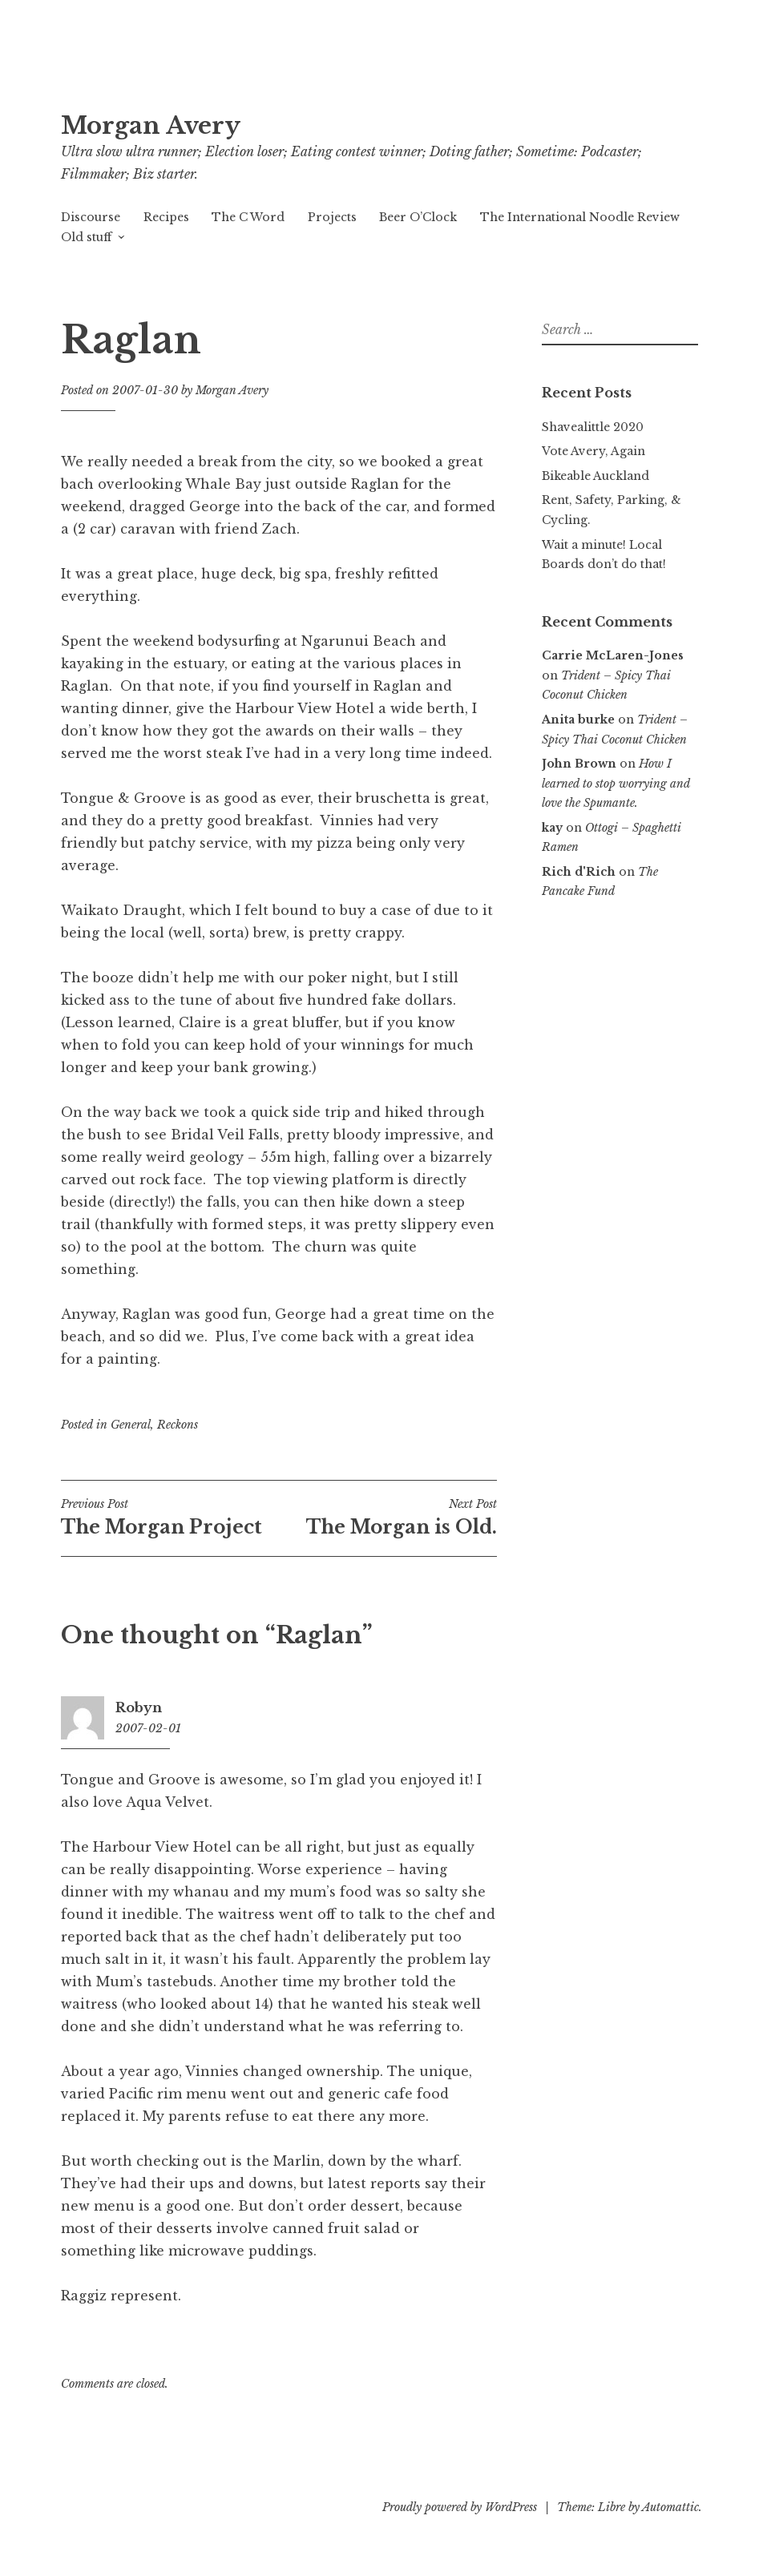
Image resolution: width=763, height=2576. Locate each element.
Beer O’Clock (418, 217)
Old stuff (86, 237)
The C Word (248, 217)
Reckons (177, 1424)
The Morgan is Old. (388, 1517)
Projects (332, 217)
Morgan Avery (150, 125)
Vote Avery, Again (593, 451)
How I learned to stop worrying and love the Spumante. (616, 783)
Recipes (166, 217)
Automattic (670, 2507)
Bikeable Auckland (595, 476)
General (131, 1424)
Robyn (138, 1707)
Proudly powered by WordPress (459, 2507)
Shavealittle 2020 (593, 427)
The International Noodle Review (580, 217)
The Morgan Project (170, 1517)
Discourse (90, 217)
